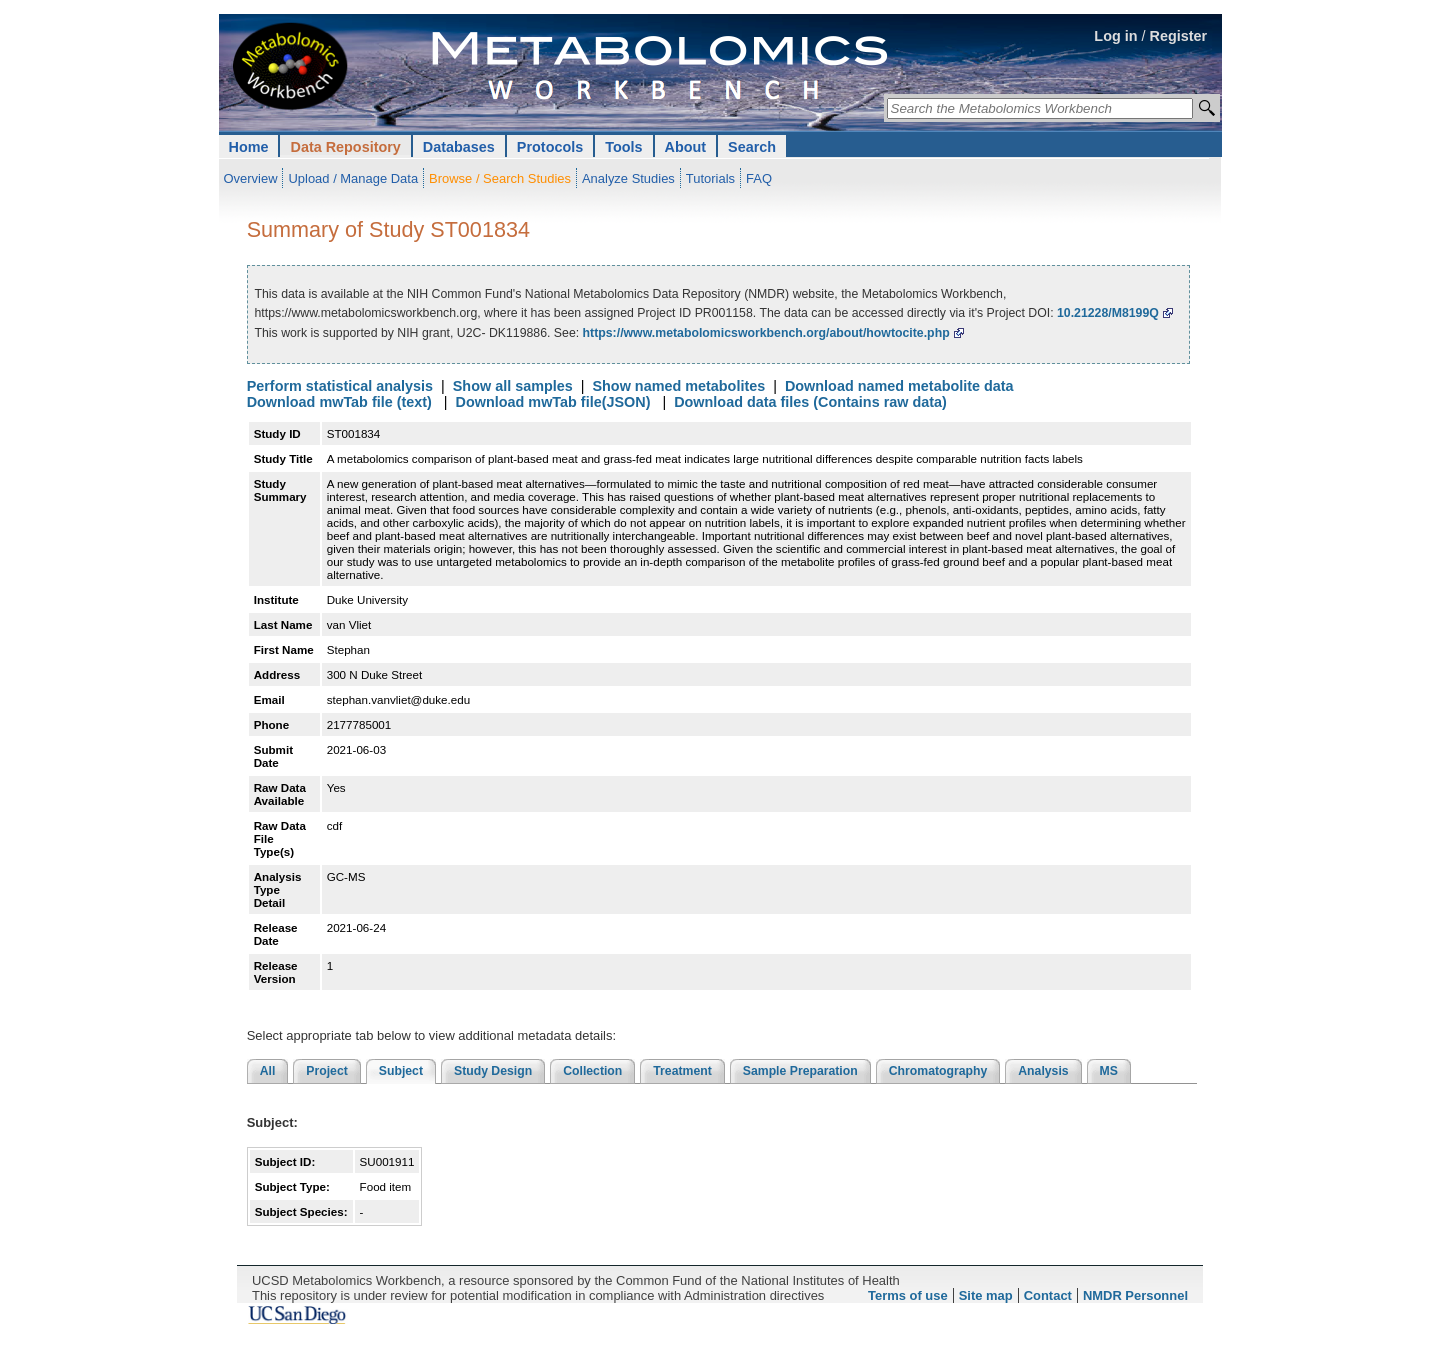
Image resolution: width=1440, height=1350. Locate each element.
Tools (623, 147)
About (686, 147)
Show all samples (513, 386)
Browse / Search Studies (500, 178)
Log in (1115, 36)
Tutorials (710, 178)
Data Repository (345, 147)
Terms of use (908, 1295)
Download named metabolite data (899, 386)
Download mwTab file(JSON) (553, 402)
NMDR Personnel (1135, 1295)
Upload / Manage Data (353, 178)
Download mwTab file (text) (339, 402)
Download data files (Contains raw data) (810, 402)
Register (1179, 36)
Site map (986, 1295)
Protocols (550, 147)
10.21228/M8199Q (1108, 313)
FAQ (759, 178)
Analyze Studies (628, 178)
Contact (1048, 1295)
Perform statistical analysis (340, 386)
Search (752, 147)
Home (249, 147)
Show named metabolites (678, 386)
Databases (459, 147)
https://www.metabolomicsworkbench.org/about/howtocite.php (766, 333)
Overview (251, 178)
